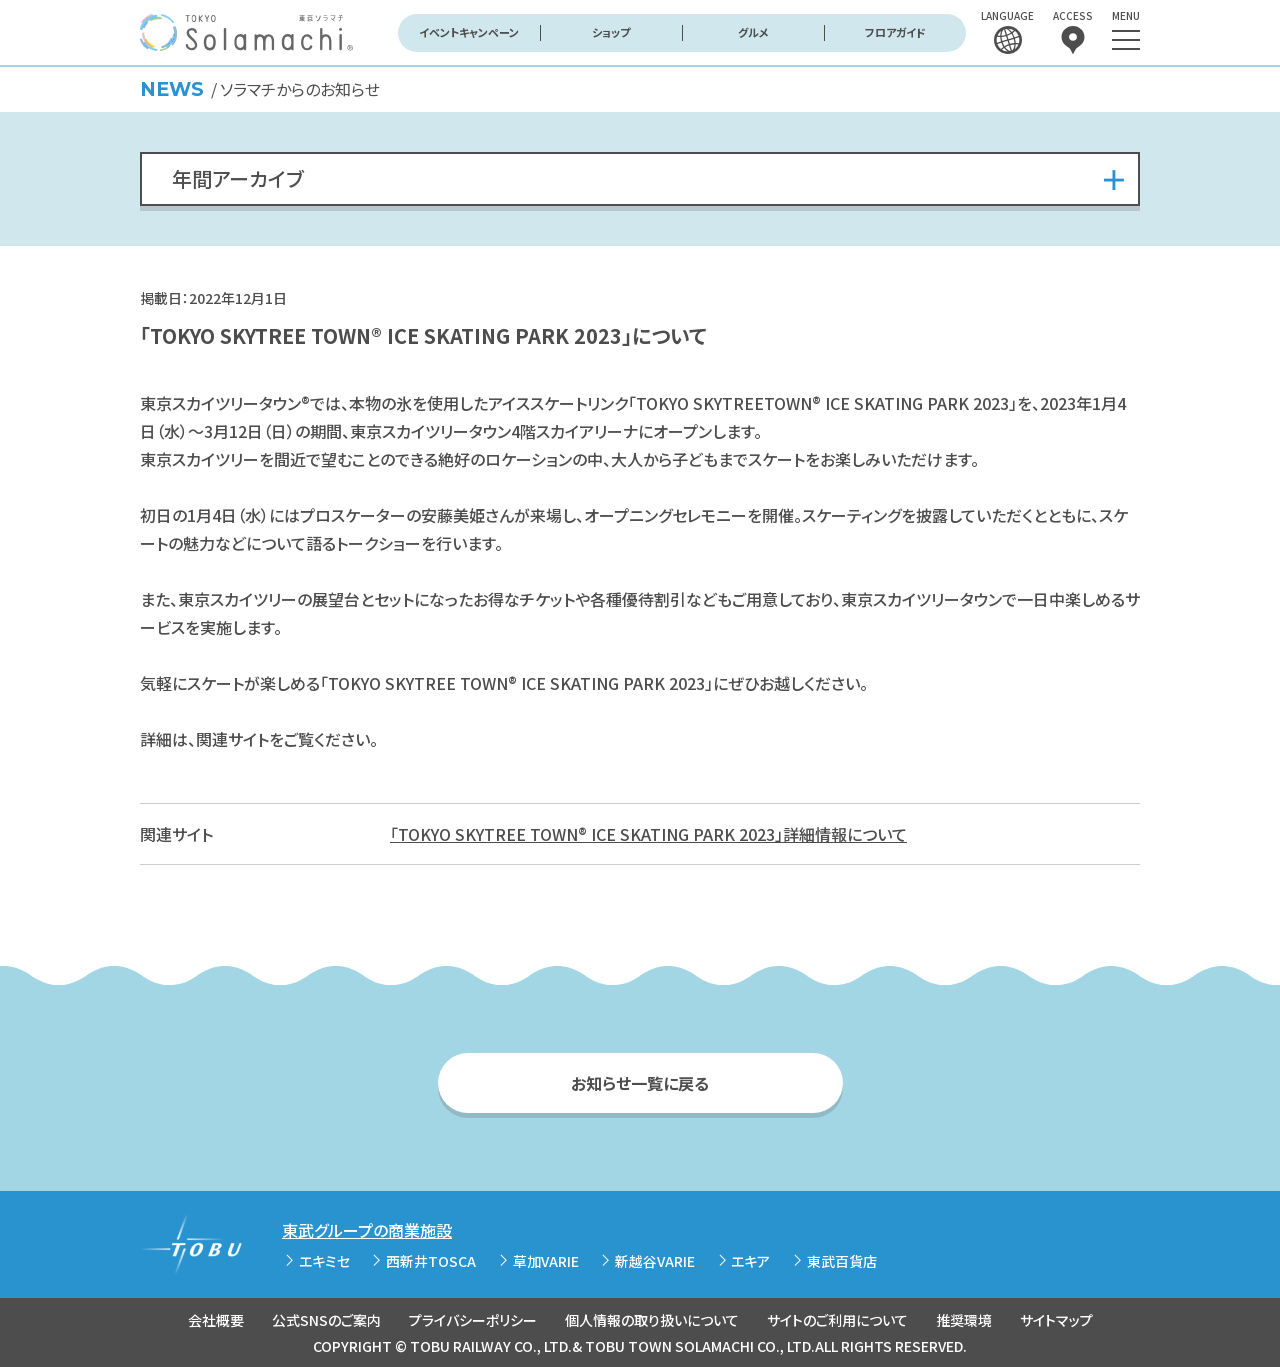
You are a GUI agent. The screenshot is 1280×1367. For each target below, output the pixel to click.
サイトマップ (1056, 1320)
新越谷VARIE (655, 1261)
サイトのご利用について (837, 1320)
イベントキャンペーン (469, 32)
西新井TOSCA (431, 1261)
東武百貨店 (842, 1261)
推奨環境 (964, 1320)
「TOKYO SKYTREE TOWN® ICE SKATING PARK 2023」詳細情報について (648, 834)
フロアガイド (895, 32)
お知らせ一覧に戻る (640, 1083)
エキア (750, 1261)
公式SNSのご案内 (326, 1320)
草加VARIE (546, 1261)
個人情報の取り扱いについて (652, 1320)
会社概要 (216, 1320)
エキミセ (324, 1261)
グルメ (753, 32)
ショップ (611, 32)
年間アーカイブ (238, 178)
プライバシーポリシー (473, 1320)
